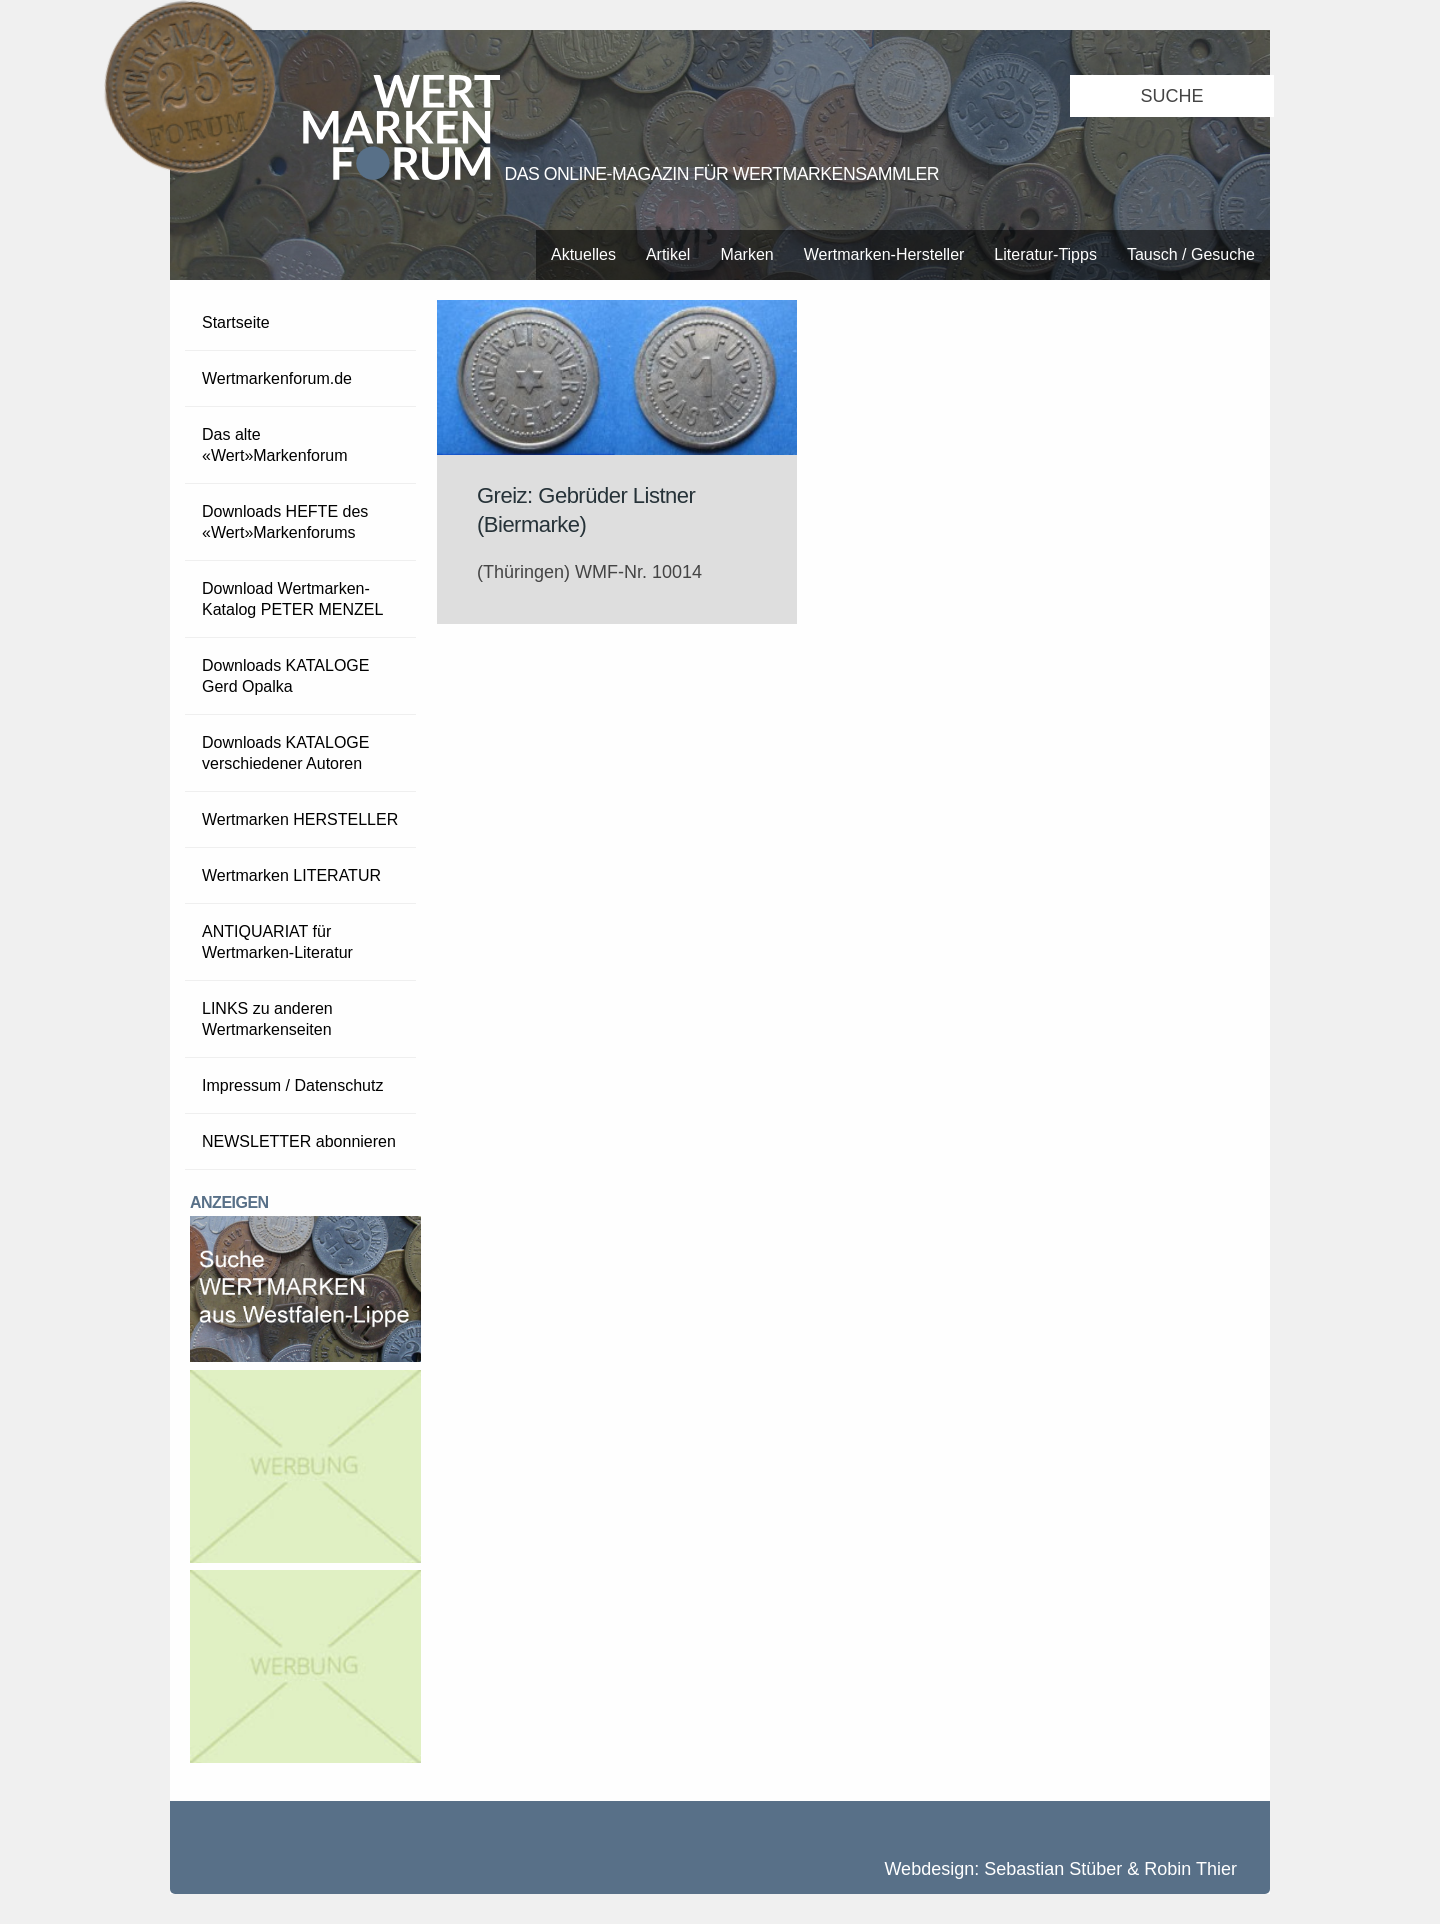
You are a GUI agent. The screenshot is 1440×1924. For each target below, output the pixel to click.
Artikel (668, 254)
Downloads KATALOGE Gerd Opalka (285, 676)
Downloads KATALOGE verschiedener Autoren (285, 753)
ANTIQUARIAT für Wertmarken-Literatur (277, 942)
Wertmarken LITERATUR (291, 875)
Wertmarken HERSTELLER (300, 819)
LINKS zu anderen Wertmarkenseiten (267, 1019)
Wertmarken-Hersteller (884, 254)
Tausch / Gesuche (1191, 254)
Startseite (236, 322)
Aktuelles (583, 254)
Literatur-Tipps (1045, 254)
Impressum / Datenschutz (292, 1085)
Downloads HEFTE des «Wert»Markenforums (285, 522)
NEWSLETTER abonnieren (299, 1141)
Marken (746, 254)
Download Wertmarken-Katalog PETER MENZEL (292, 599)
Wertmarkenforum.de (277, 378)
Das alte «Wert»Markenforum (275, 445)
